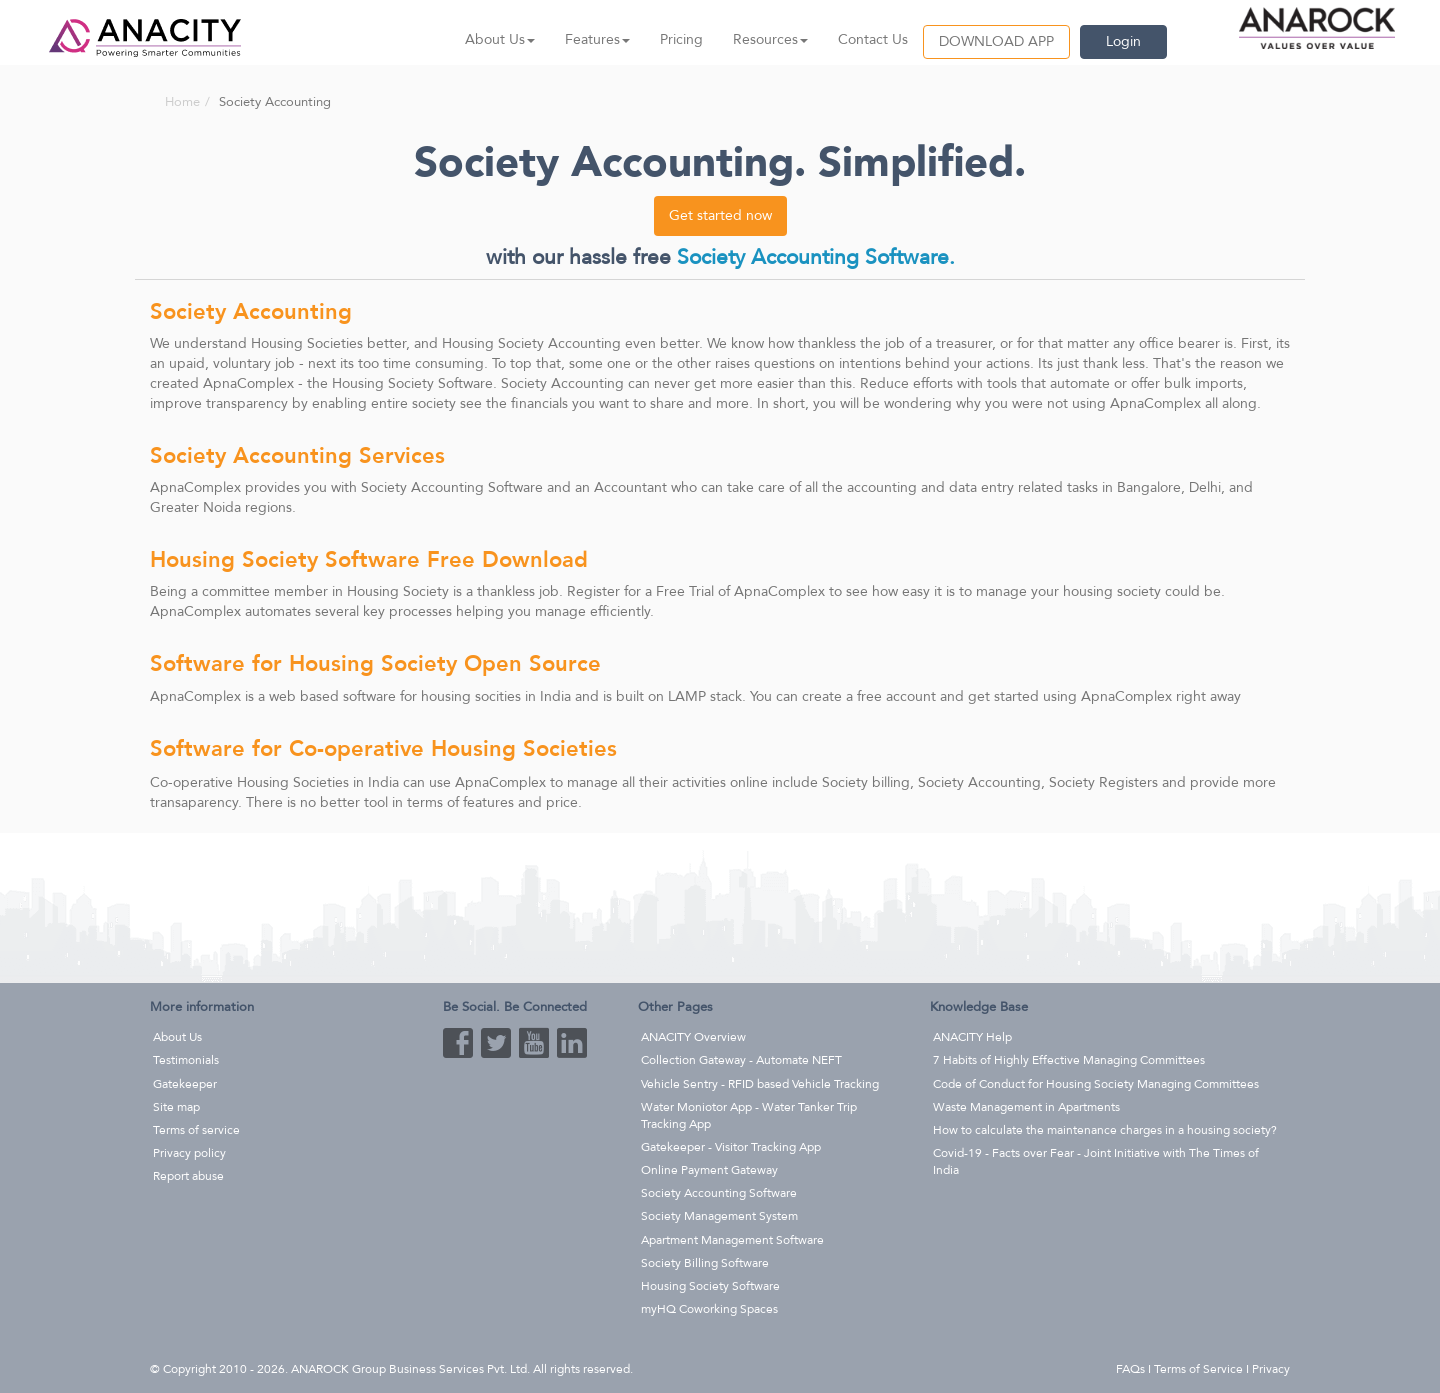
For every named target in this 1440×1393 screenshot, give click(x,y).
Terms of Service (1198, 1369)
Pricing (681, 39)
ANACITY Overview (693, 1037)
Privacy (1271, 1369)
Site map (176, 1107)
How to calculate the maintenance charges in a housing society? (1105, 1130)
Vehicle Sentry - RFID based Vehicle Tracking (760, 1084)
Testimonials (186, 1060)
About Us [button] (500, 39)
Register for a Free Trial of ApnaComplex (696, 591)
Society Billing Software (705, 1263)
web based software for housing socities (395, 696)
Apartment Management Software (732, 1240)
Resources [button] (770, 39)
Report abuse (188, 1176)
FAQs (1130, 1369)
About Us (177, 1037)
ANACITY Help (972, 1037)
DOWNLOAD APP (996, 41)
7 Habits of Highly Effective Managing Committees (1069, 1060)
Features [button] (597, 39)
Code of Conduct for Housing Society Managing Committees (1096, 1084)
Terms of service (196, 1130)
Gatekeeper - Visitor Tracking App (731, 1147)
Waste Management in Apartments (1026, 1107)
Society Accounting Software (452, 487)
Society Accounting (562, 383)
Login (1123, 41)
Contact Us (873, 39)
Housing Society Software (412, 383)
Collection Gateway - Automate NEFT (741, 1060)
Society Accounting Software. (816, 257)
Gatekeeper (185, 1084)
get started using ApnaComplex (1070, 696)
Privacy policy (189, 1153)
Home (182, 102)
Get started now (720, 215)
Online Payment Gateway (709, 1170)
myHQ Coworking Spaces (709, 1309)
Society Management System (719, 1216)
